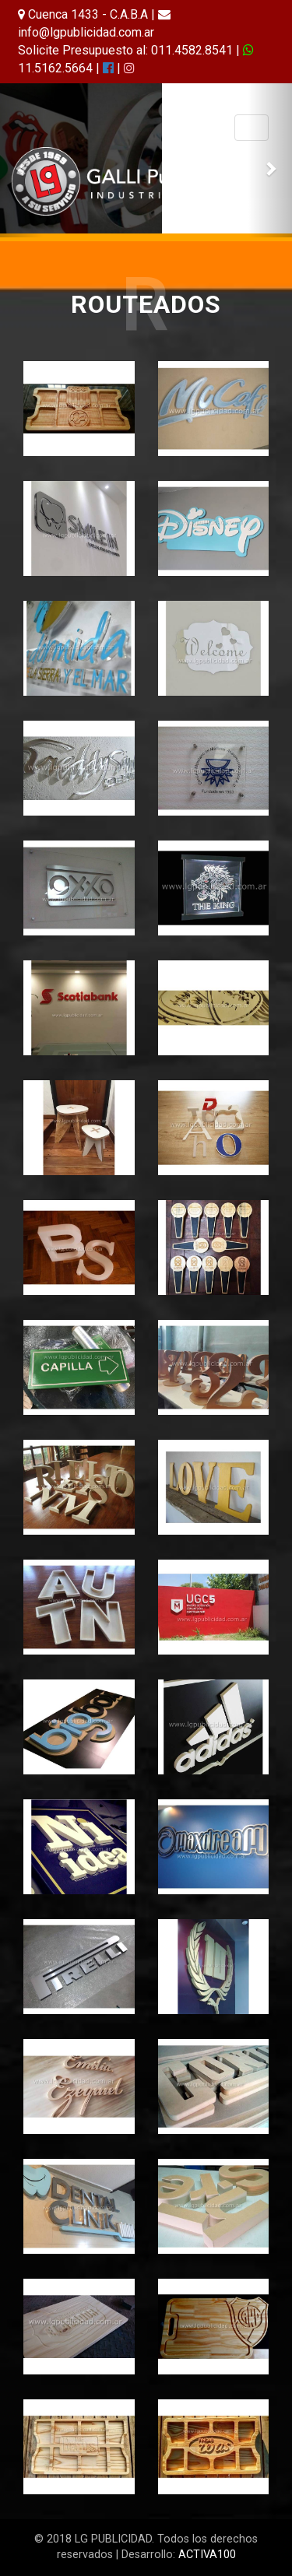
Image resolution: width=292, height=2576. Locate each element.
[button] (22, 160)
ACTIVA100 (207, 2554)
